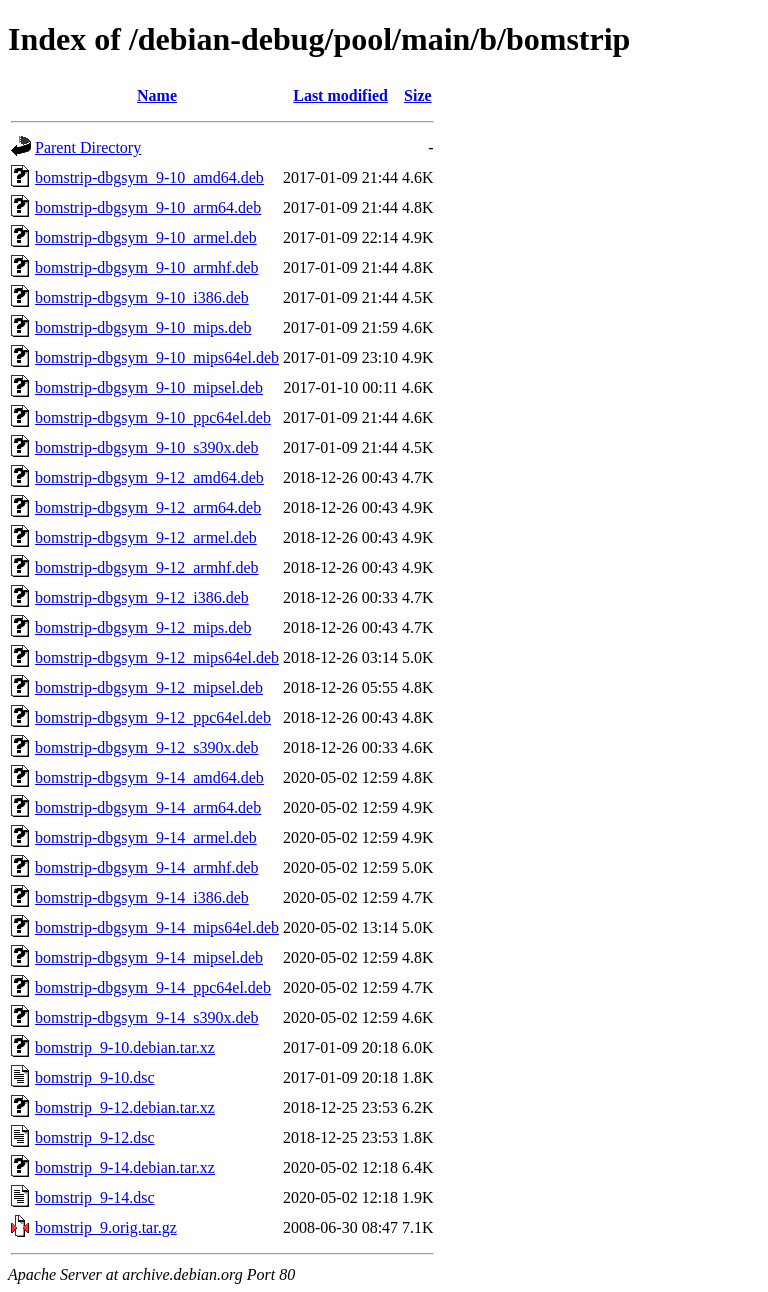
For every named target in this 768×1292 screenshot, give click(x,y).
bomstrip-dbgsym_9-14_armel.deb (146, 837)
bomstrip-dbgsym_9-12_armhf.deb (147, 567)
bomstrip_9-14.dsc (95, 1197)
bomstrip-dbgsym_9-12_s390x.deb (147, 747)
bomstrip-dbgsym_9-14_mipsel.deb (149, 957)
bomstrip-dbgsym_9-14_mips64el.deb (157, 927)
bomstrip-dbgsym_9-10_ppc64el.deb (153, 417)
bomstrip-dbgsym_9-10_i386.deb (142, 297)
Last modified (340, 95)
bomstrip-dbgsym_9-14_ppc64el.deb (153, 987)
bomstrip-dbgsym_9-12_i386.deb (142, 597)
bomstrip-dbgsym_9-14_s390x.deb (147, 1017)
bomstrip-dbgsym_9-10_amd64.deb (149, 177)
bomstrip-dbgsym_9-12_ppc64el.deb (153, 717)
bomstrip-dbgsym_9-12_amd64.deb (149, 477)
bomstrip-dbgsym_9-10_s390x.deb (147, 447)
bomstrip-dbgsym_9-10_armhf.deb (147, 267)
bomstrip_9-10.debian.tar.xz (125, 1047)
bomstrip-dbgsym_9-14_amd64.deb (149, 777)
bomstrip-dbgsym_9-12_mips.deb (143, 627)
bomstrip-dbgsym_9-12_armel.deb (146, 537)
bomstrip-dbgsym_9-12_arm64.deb (148, 507)
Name (157, 95)
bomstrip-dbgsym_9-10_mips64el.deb (157, 357)
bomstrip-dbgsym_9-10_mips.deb (143, 327)
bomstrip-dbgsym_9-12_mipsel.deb (149, 687)
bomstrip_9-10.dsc (95, 1077)
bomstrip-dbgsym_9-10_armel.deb (146, 237)
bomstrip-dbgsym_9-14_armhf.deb (147, 867)
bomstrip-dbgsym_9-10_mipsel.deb (149, 387)
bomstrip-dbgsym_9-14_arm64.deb (148, 807)
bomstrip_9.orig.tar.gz (106, 1227)
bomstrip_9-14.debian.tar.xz (125, 1167)
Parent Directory (88, 147)
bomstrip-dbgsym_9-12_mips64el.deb (157, 657)
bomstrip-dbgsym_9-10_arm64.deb (148, 207)
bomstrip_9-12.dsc (95, 1137)
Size (418, 95)
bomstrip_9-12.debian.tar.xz (125, 1107)
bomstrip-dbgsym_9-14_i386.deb (142, 897)
